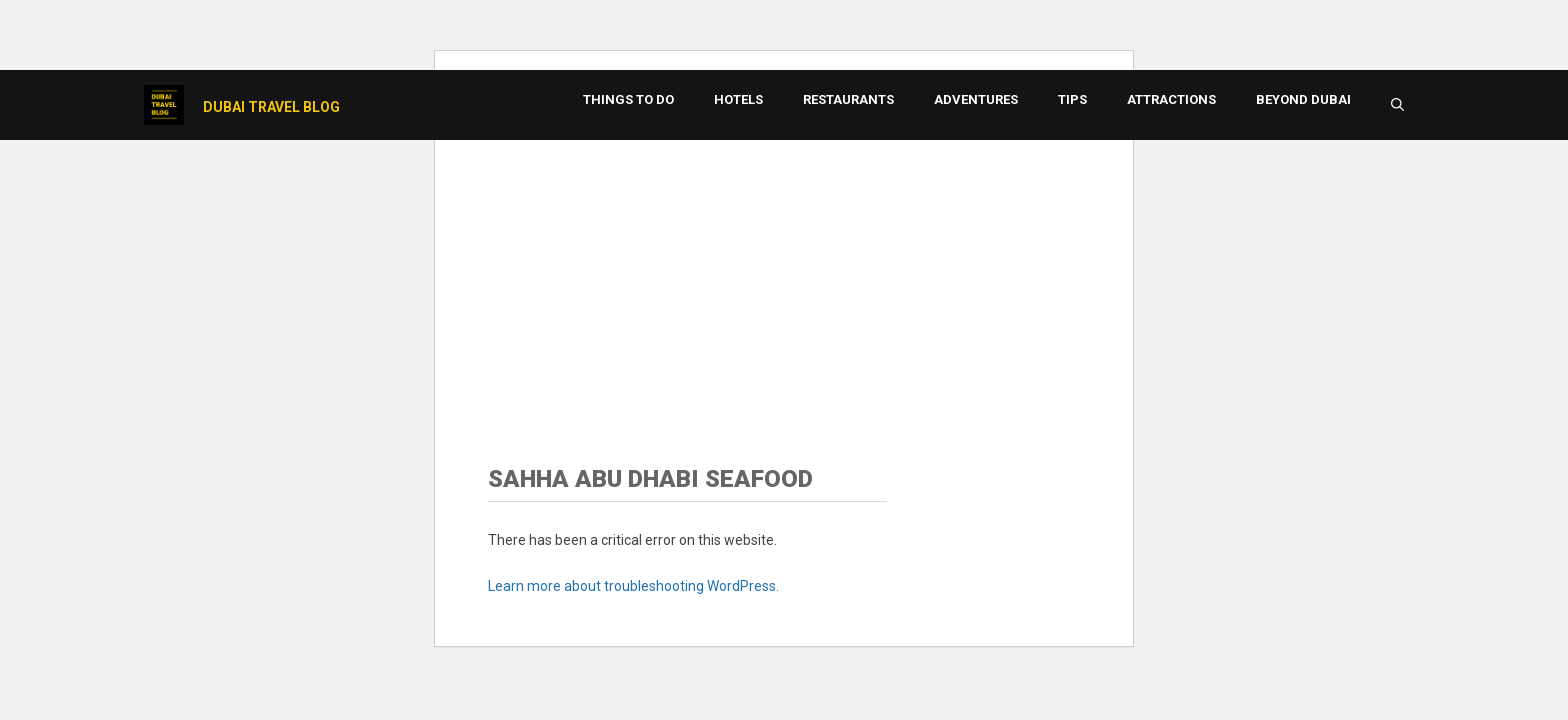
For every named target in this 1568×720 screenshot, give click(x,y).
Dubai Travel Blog (271, 107)
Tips (1072, 99)
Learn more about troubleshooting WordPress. (633, 586)
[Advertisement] (784, 275)
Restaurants (848, 99)
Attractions (1171, 99)
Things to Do (628, 99)
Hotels (738, 99)
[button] (1397, 105)
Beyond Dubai (1303, 99)
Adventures (976, 99)
